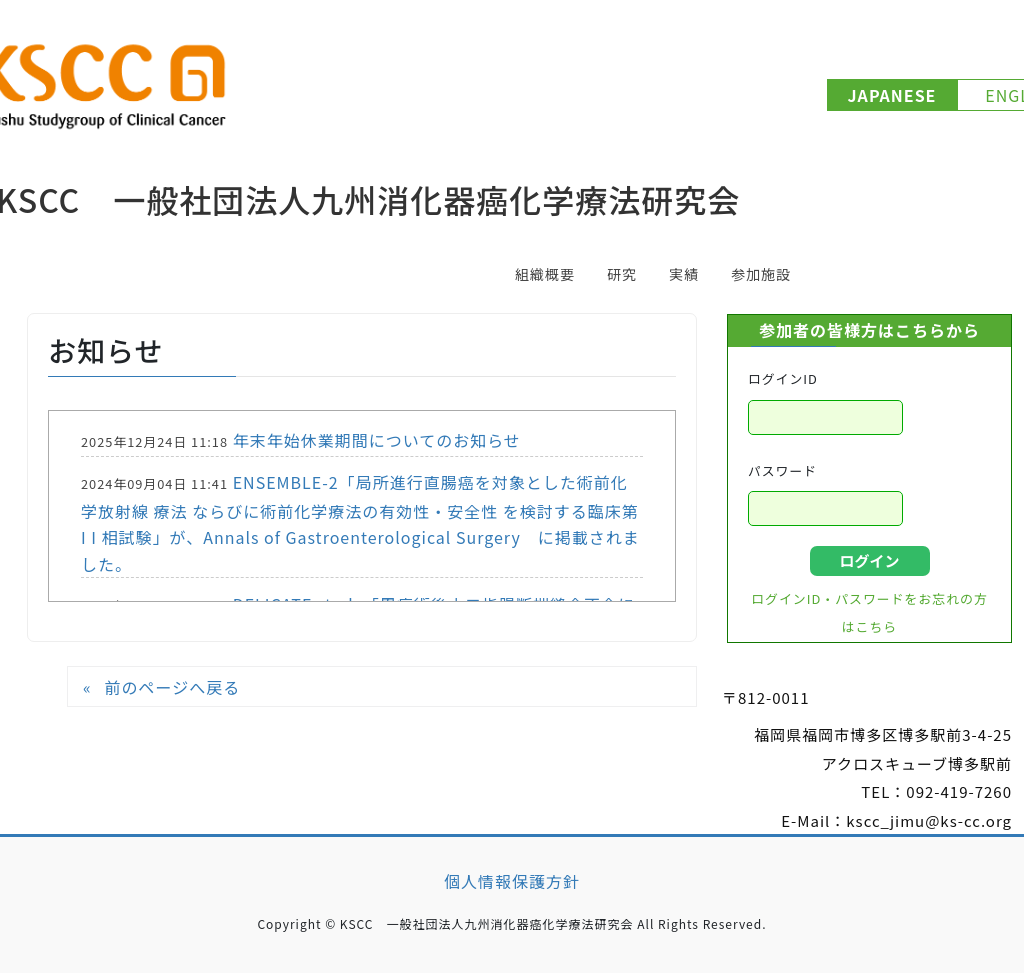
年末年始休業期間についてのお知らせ (377, 440)
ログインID (783, 378)
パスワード (782, 470)
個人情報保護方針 (512, 881)
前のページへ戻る (172, 687)
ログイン (869, 560)
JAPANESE (892, 95)
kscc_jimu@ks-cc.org (929, 820)
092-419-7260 (959, 791)
